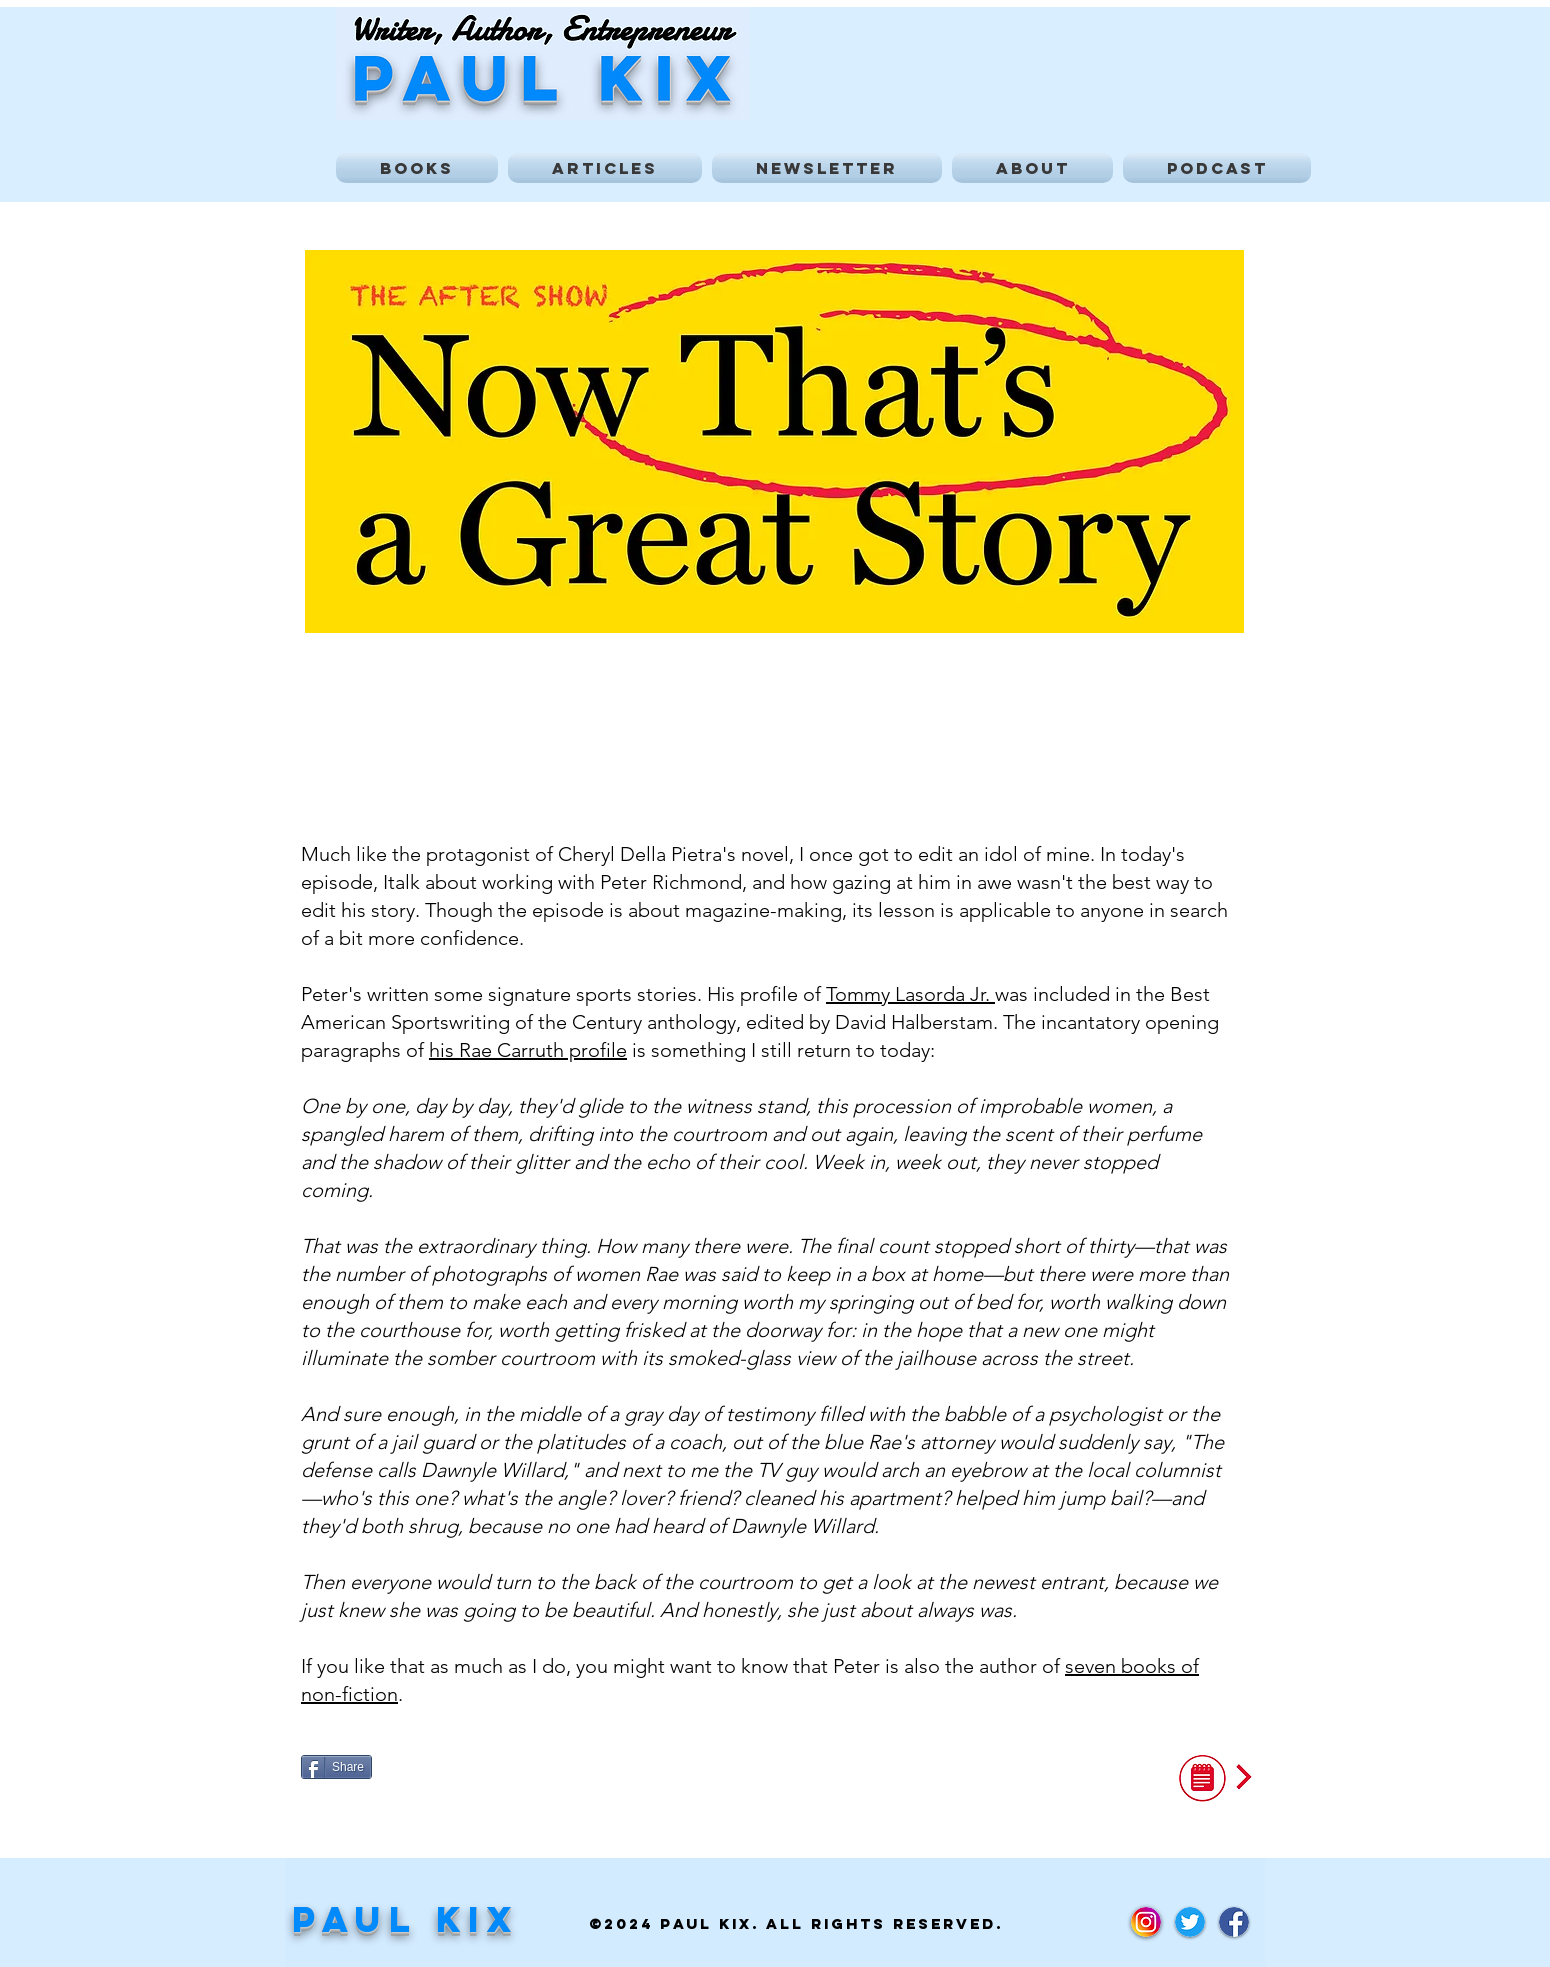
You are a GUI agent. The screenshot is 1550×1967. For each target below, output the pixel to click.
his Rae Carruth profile (528, 1050)
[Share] (336, 1767)
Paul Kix (405, 1919)
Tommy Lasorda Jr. (910, 994)
